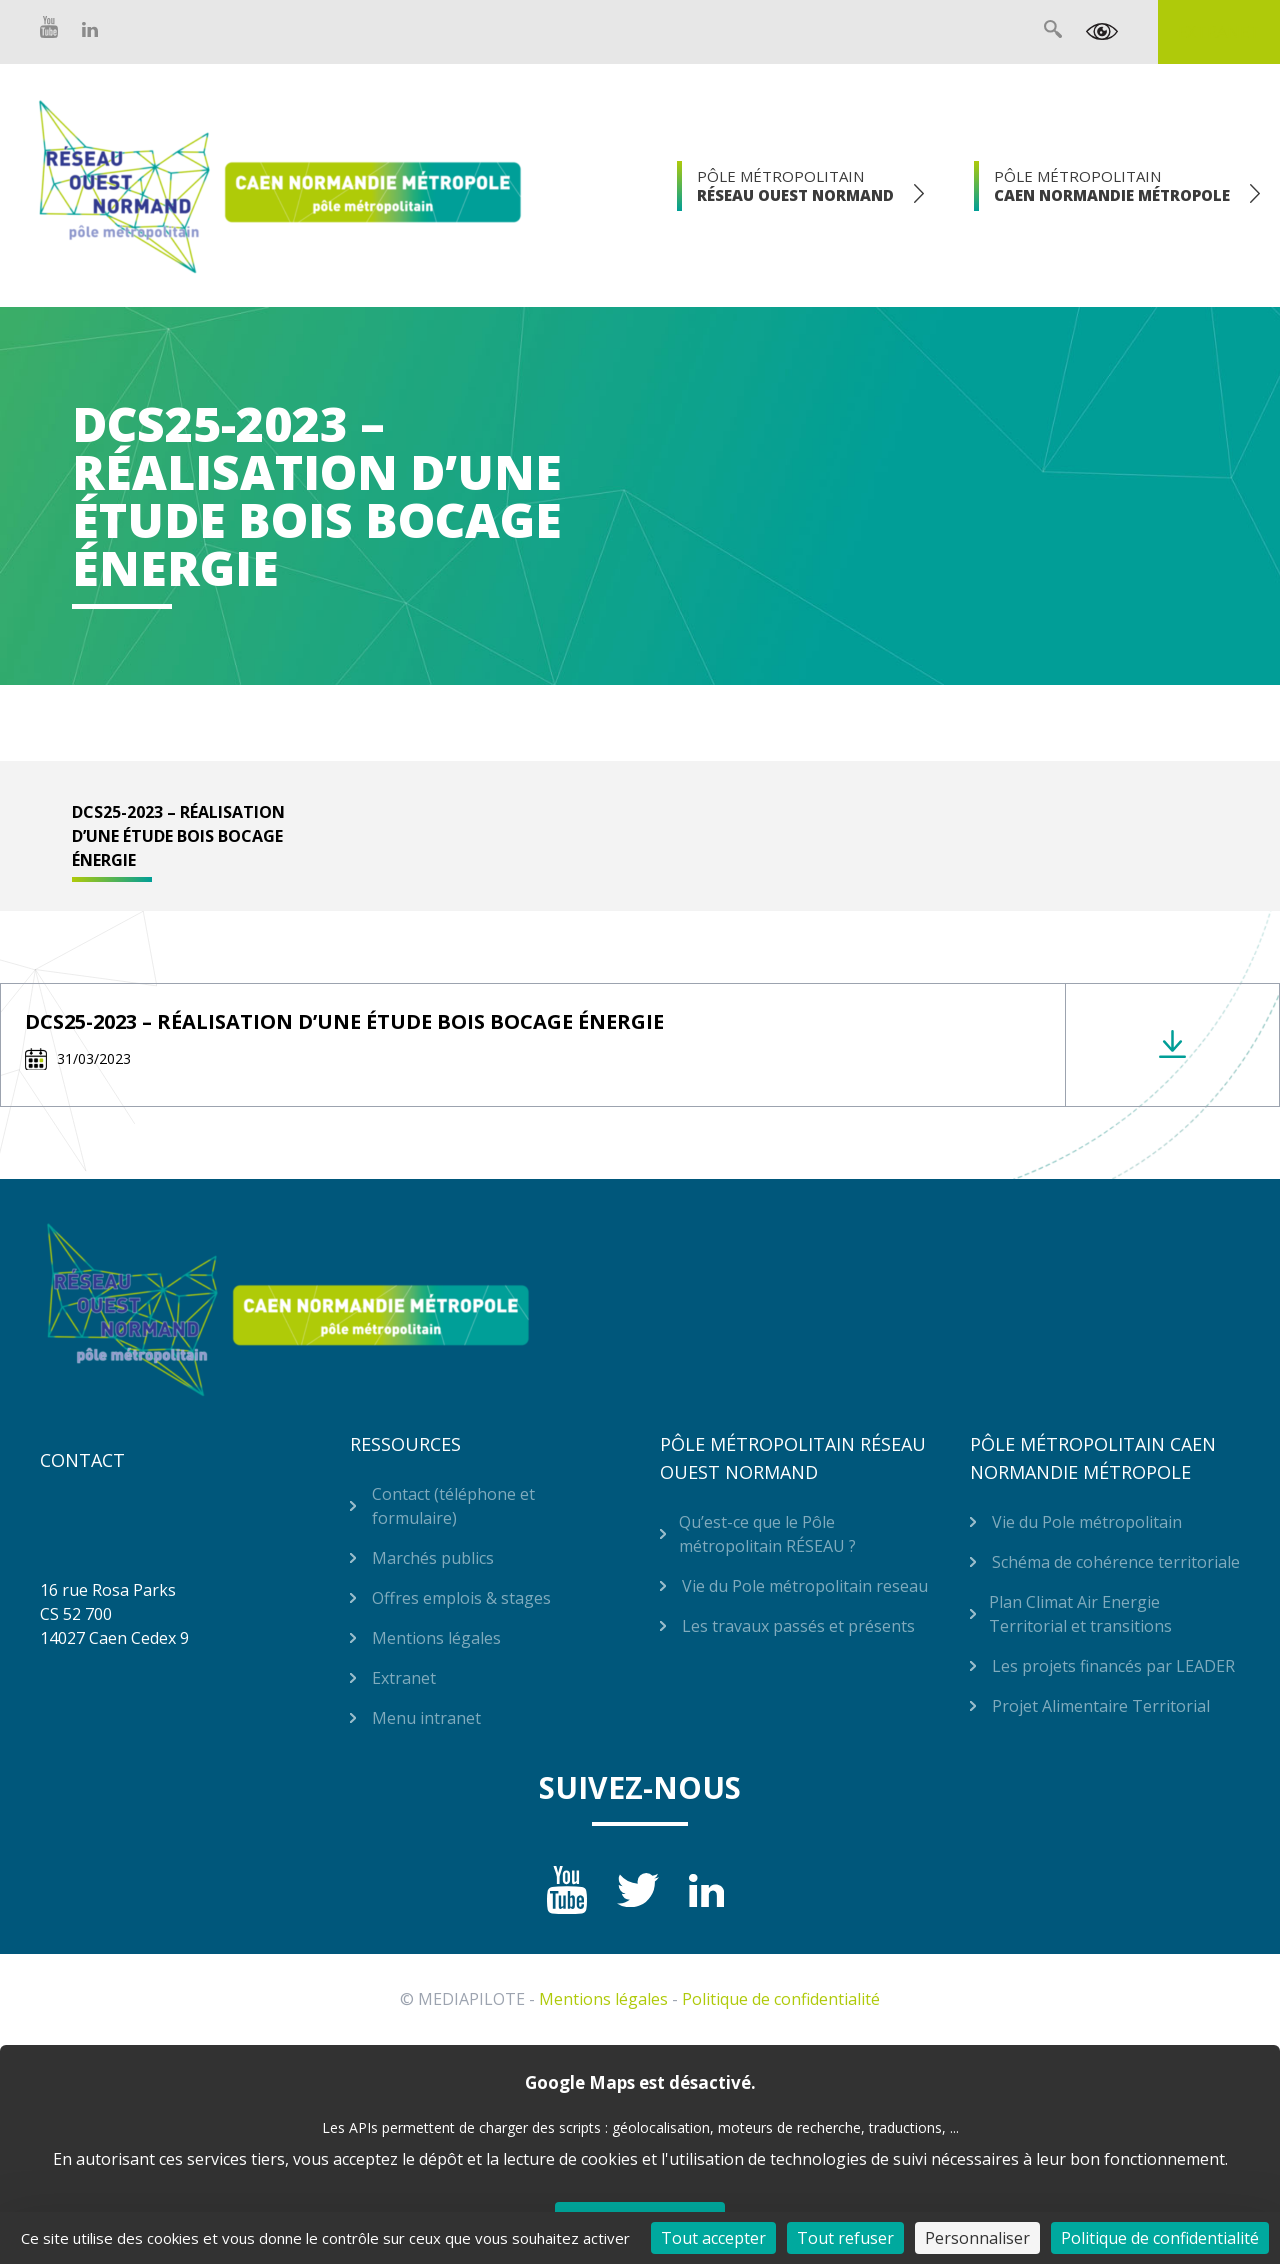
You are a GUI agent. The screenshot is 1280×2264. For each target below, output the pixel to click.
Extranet (1219, 32)
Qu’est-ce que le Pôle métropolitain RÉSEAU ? (767, 1534)
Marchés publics (433, 1558)
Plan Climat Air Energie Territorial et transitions (1080, 1614)
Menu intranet (426, 1718)
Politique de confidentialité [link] (1160, 2238)
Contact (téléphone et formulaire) (453, 1506)
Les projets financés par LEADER (1113, 1666)
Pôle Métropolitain (795, 185)
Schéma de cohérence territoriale (1116, 1562)
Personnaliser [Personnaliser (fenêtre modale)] (977, 2238)
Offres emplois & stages (461, 1598)
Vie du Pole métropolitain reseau (805, 1586)
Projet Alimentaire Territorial (1101, 1706)
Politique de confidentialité (781, 1999)
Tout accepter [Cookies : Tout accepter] (713, 2238)
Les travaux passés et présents (798, 1626)
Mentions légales (436, 1638)
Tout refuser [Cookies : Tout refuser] (845, 2238)
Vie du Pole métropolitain (1087, 1522)
